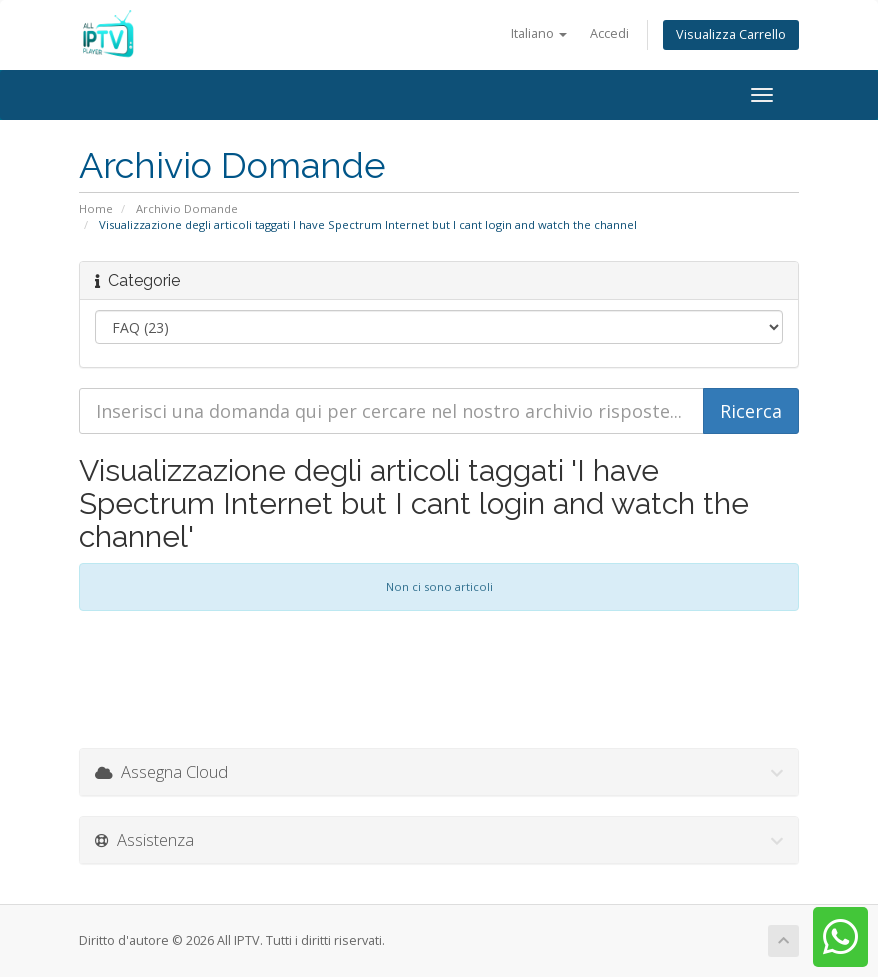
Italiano (539, 33)
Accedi (609, 33)
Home (96, 208)
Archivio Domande (187, 208)
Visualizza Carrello (731, 34)
